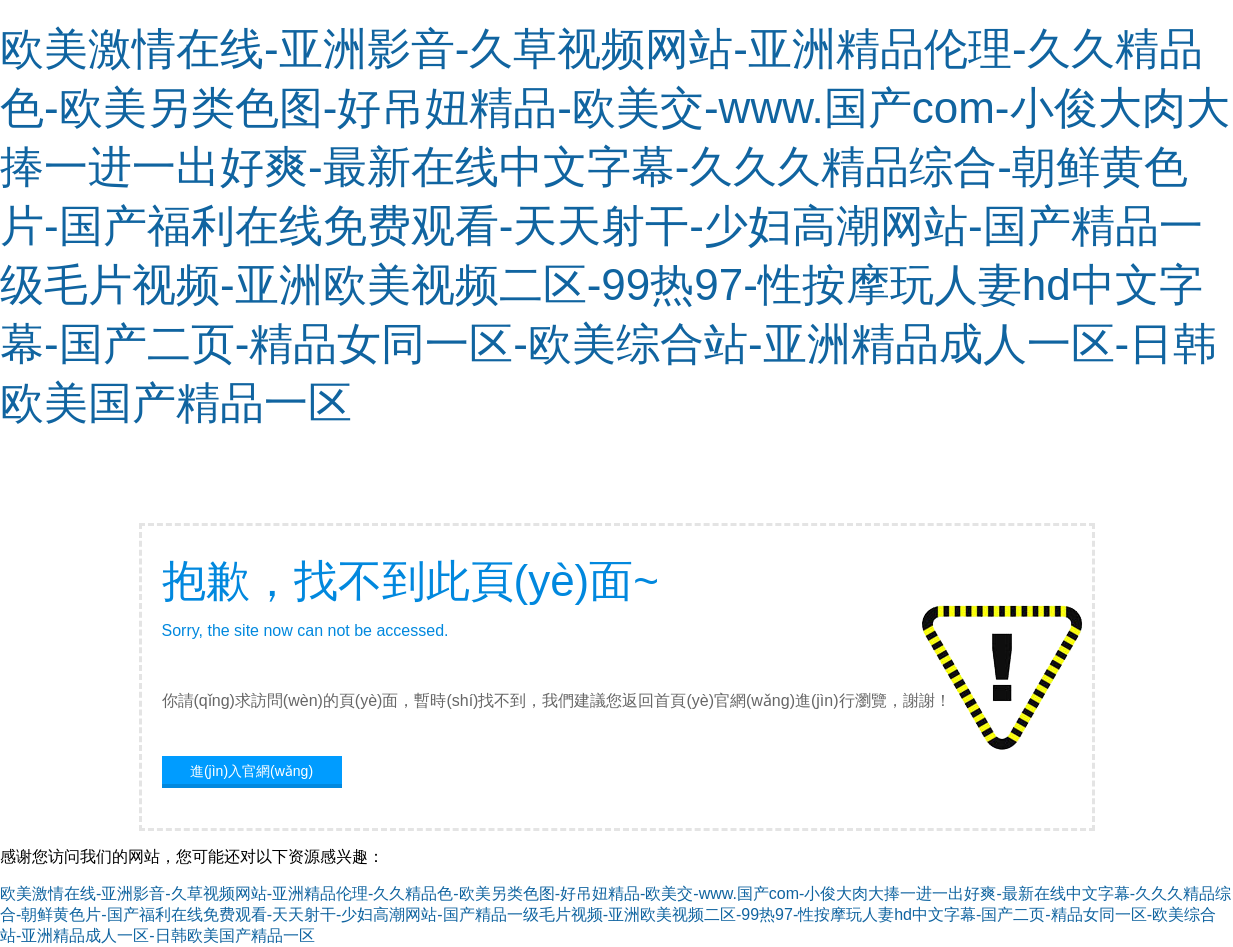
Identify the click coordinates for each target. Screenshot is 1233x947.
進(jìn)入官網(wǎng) (251, 771)
